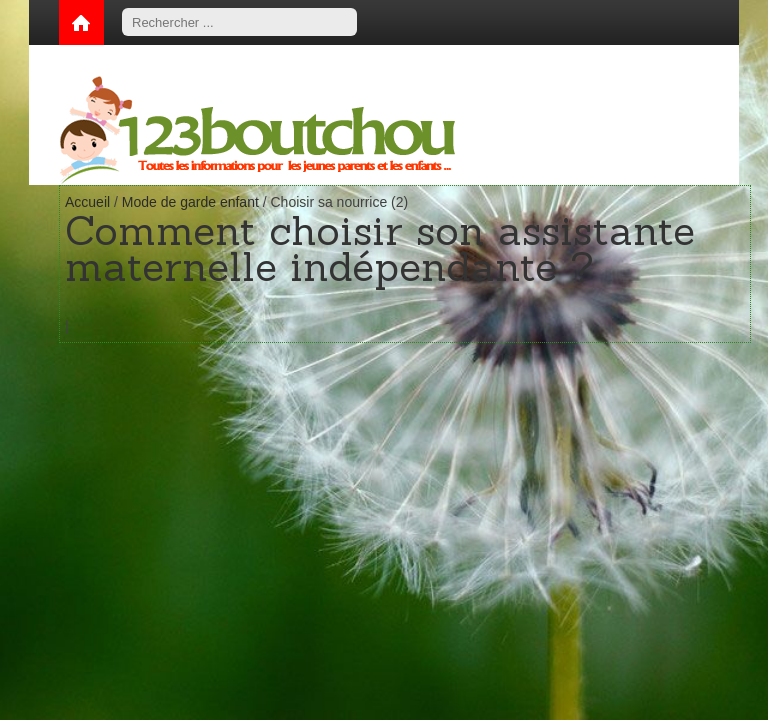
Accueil (87, 202)
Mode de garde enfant (190, 202)
